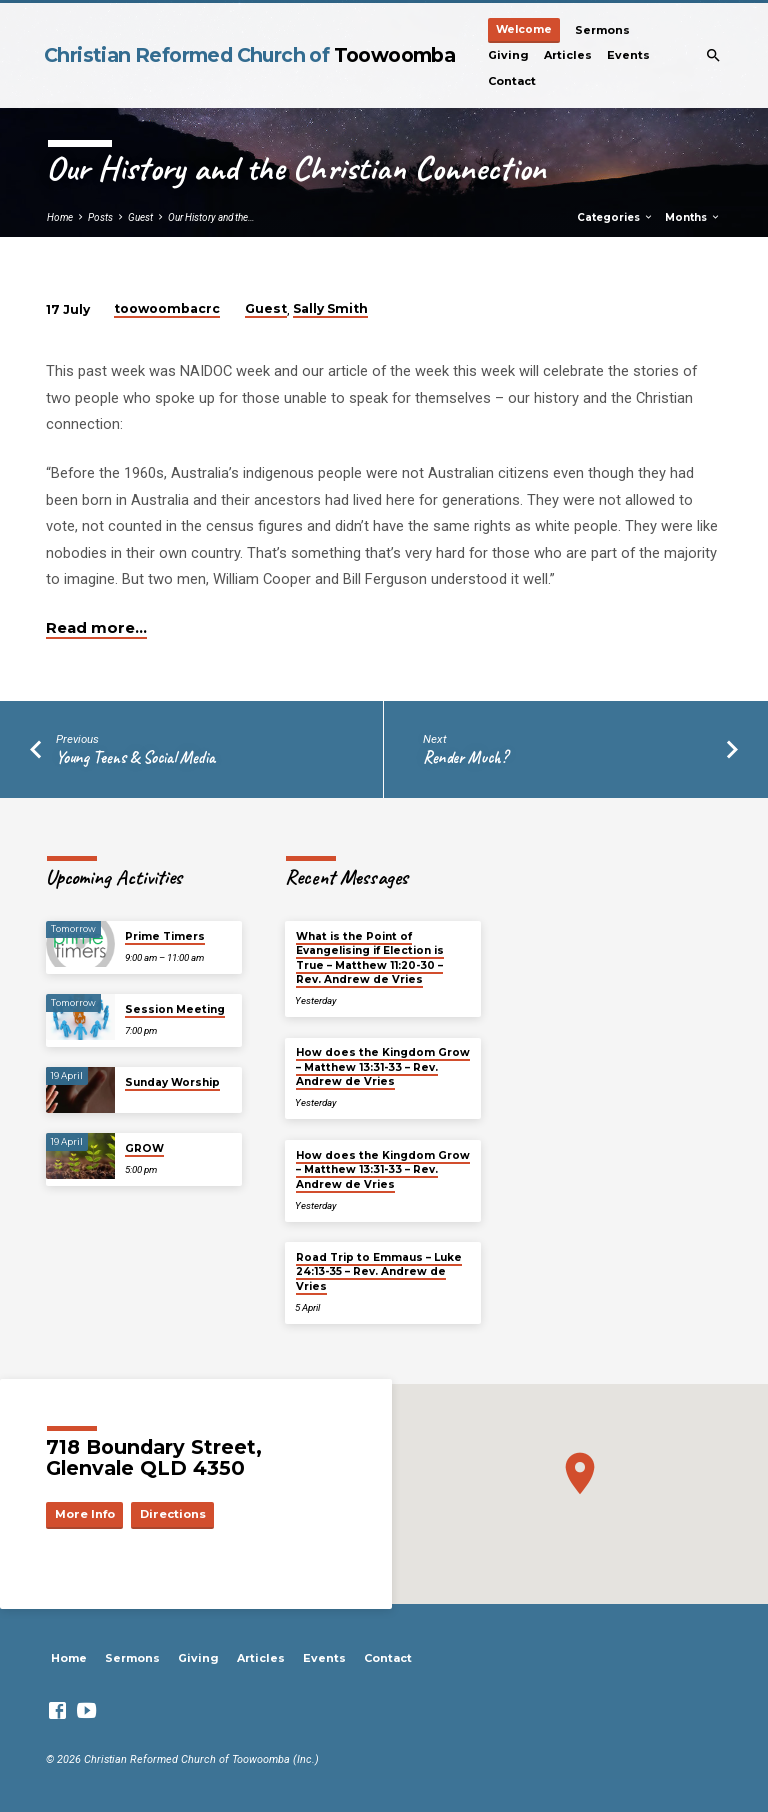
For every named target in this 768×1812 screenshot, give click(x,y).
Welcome (524, 29)
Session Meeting (175, 1009)
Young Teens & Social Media (135, 757)
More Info (85, 1514)
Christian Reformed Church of (249, 55)
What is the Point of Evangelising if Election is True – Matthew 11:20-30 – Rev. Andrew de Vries (370, 958)
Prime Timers (165, 936)
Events (628, 55)
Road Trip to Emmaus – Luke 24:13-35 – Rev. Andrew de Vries (379, 1272)
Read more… (96, 628)
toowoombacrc (167, 308)
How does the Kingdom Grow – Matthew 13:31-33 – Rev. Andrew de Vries (383, 1067)
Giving (508, 55)
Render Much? (465, 757)
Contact (512, 81)
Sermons (602, 30)
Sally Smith (330, 308)
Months (693, 217)
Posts (100, 217)
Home (60, 217)
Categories (615, 217)
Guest (140, 217)
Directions (173, 1514)
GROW (144, 1148)
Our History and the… (211, 217)
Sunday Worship (172, 1082)
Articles (568, 55)
